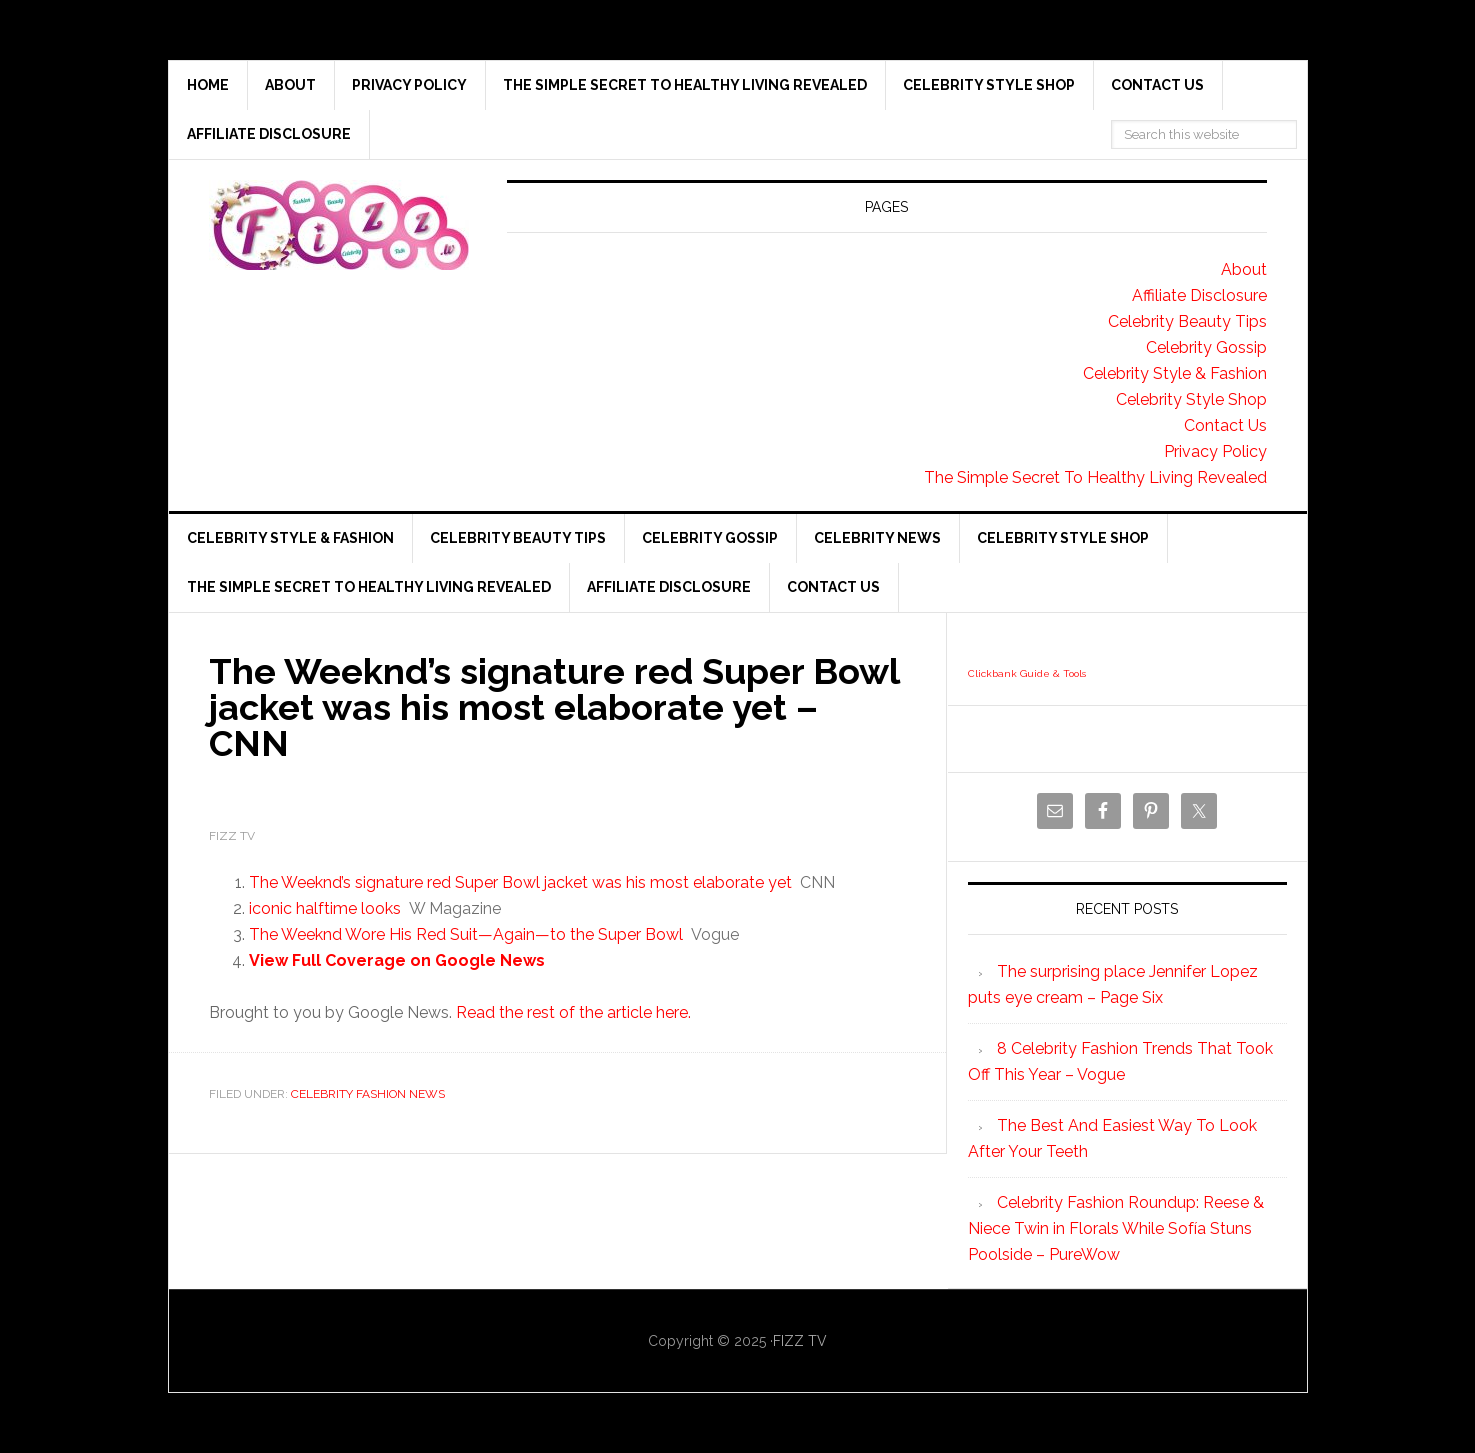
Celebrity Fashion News (368, 1094)
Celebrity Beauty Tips (1187, 321)
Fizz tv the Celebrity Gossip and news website (339, 225)
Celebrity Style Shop (1191, 399)
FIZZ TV (800, 1341)
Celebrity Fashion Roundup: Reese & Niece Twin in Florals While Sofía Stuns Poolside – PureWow (1116, 1228)
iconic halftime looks (325, 908)
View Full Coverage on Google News (397, 960)
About (1244, 269)
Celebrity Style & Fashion (1175, 373)
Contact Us (1225, 425)
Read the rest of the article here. (573, 1012)
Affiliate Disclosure (1199, 295)
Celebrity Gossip (1206, 347)
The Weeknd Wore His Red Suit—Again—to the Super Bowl (466, 934)
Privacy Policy (1215, 451)
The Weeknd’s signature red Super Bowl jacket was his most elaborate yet (520, 882)
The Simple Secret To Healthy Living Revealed (1095, 477)
